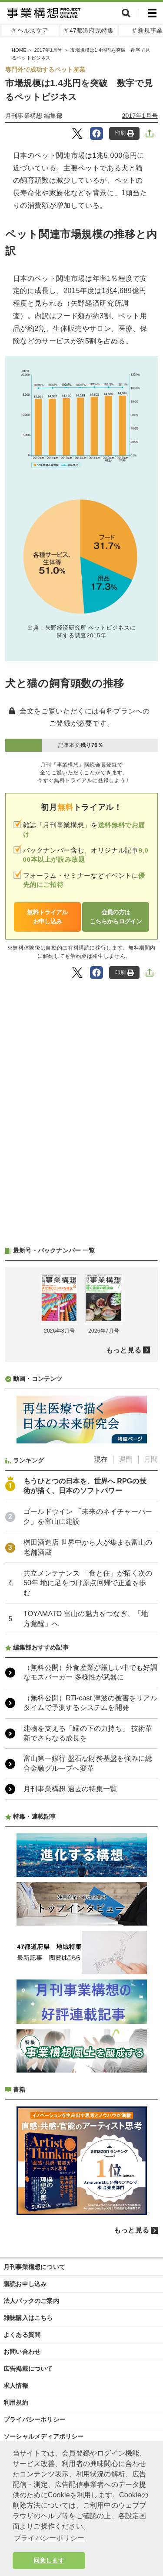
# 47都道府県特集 (88, 30)
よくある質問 (21, 2334)
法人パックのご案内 (31, 2300)
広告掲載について (28, 2368)
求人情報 (15, 2385)
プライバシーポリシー (34, 2419)
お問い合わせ (21, 2351)
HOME (19, 50)
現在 (101, 1459)
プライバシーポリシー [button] (49, 2538)
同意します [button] (48, 2560)
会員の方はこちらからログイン (116, 917)
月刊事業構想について (34, 2266)
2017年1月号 (48, 50)
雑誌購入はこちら (28, 2317)
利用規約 (15, 2402)
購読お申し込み (25, 2283)
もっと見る (123, 1350)
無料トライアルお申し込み (47, 917)
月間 (151, 1459)
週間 (126, 1459)
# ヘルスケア (30, 30)
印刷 (124, 133)
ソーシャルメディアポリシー (43, 2436)
